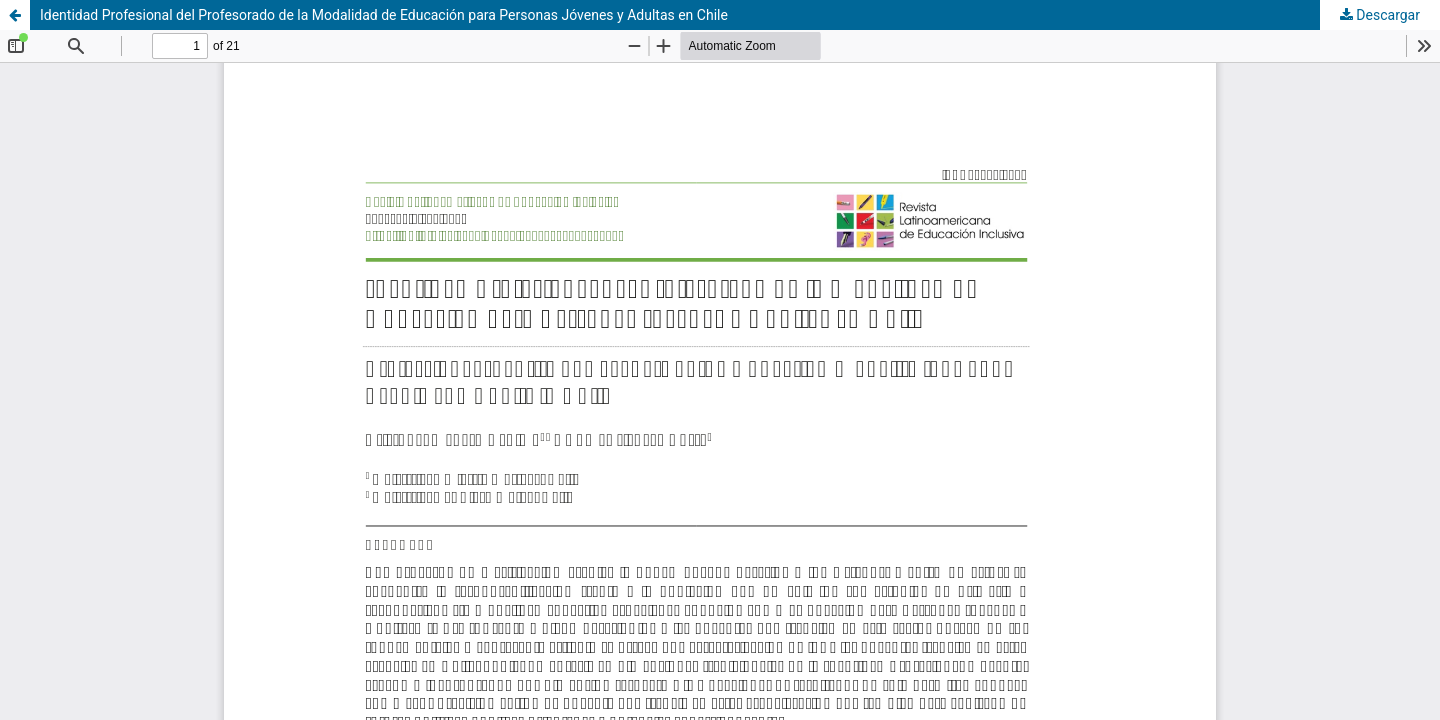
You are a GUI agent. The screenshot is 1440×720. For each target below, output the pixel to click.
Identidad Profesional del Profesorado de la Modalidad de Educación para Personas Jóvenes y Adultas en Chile (384, 15)
